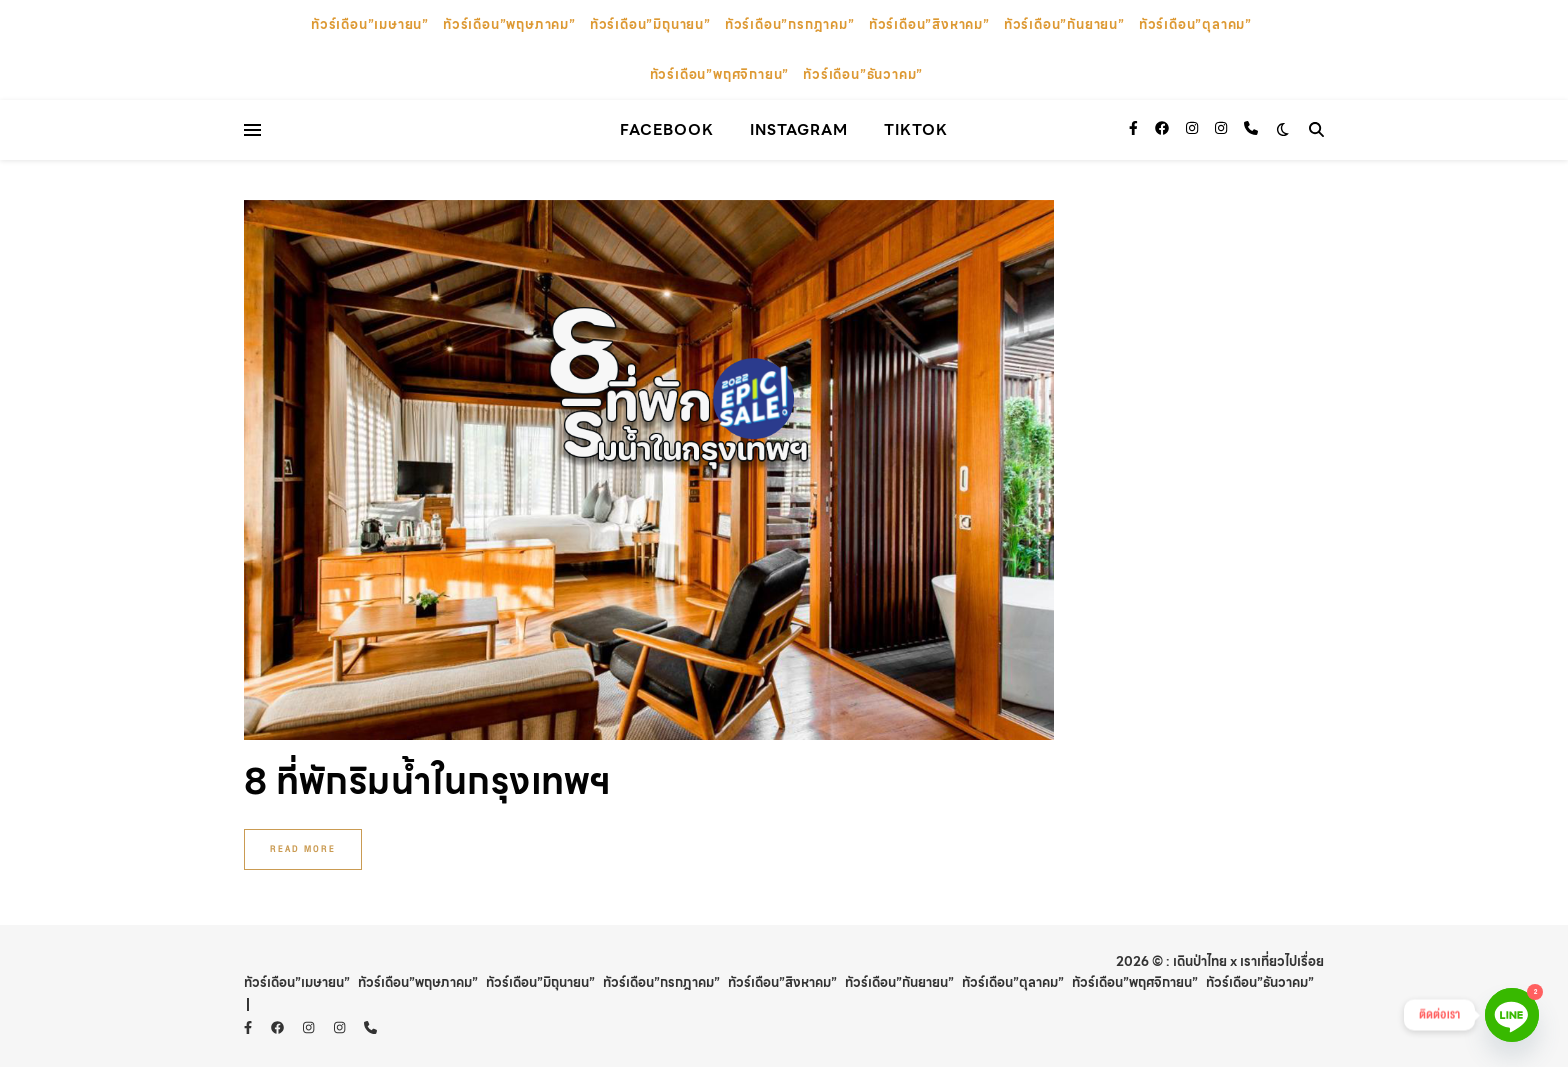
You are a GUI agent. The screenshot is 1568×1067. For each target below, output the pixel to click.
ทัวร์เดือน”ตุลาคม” (1195, 24)
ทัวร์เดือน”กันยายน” (1064, 24)
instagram (799, 130)
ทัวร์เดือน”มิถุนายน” (650, 24)
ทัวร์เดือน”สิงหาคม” (929, 24)
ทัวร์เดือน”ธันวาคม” (863, 74)
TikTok (916, 130)
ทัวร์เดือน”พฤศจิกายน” (720, 74)
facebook (667, 130)
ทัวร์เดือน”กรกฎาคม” (790, 24)
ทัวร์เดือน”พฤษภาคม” (509, 24)
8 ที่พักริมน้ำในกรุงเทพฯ (428, 781)
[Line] (1512, 1015)
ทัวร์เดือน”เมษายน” (370, 24)
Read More (303, 849)
